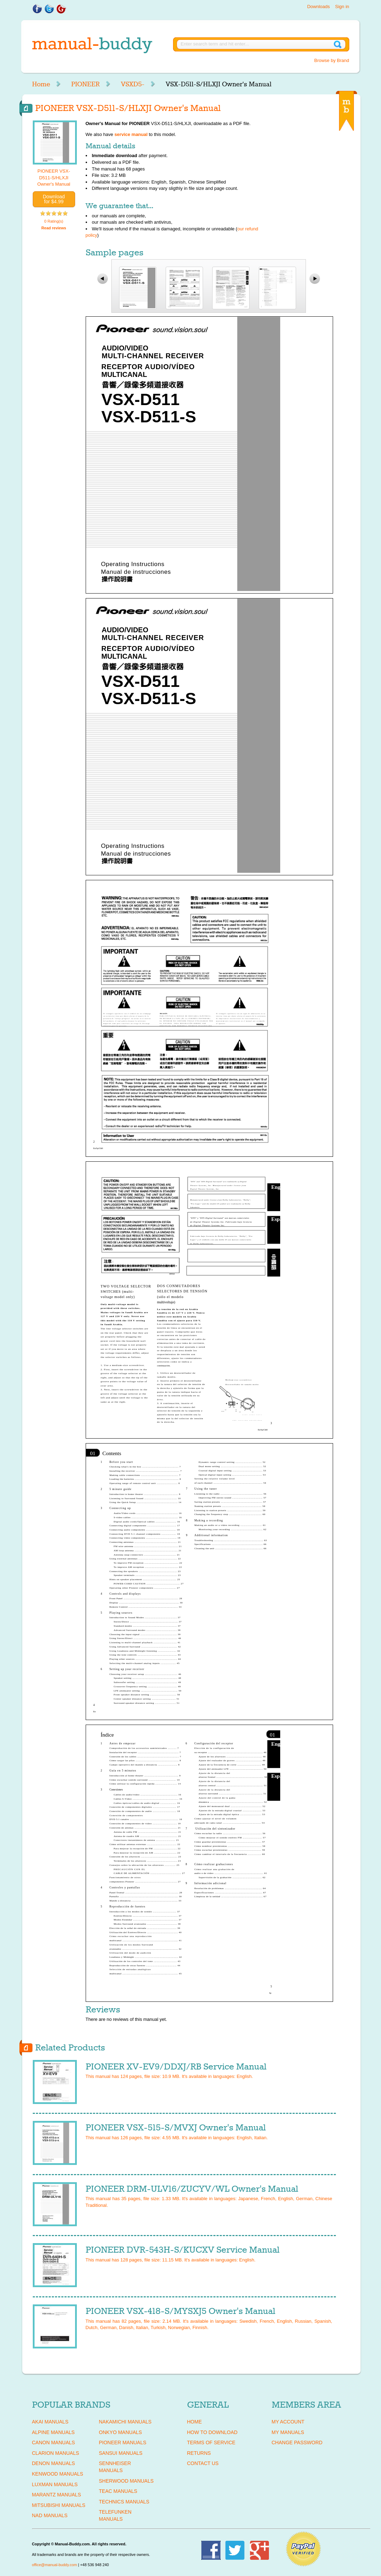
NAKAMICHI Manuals (125, 2422)
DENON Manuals (53, 2463)
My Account (288, 2422)
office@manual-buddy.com (54, 2565)
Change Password (297, 2442)
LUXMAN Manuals (55, 2484)
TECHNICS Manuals (124, 2501)
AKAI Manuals (50, 2422)
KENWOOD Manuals (57, 2474)
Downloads (318, 6)
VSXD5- (133, 84)
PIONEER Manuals (123, 2442)
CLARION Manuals (55, 2453)
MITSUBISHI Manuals (59, 2505)
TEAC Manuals (118, 2491)
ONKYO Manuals (120, 2432)
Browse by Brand (331, 60)
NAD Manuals (50, 2515)
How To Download (212, 2432)
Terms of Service (211, 2442)
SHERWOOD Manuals (126, 2481)
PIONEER (85, 84)
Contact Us (203, 2463)
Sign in (342, 6)
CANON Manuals (53, 2442)
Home (41, 84)
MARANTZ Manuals (56, 2494)
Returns (199, 2453)
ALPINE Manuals (53, 2432)
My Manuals (288, 2432)
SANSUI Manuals (121, 2453)
